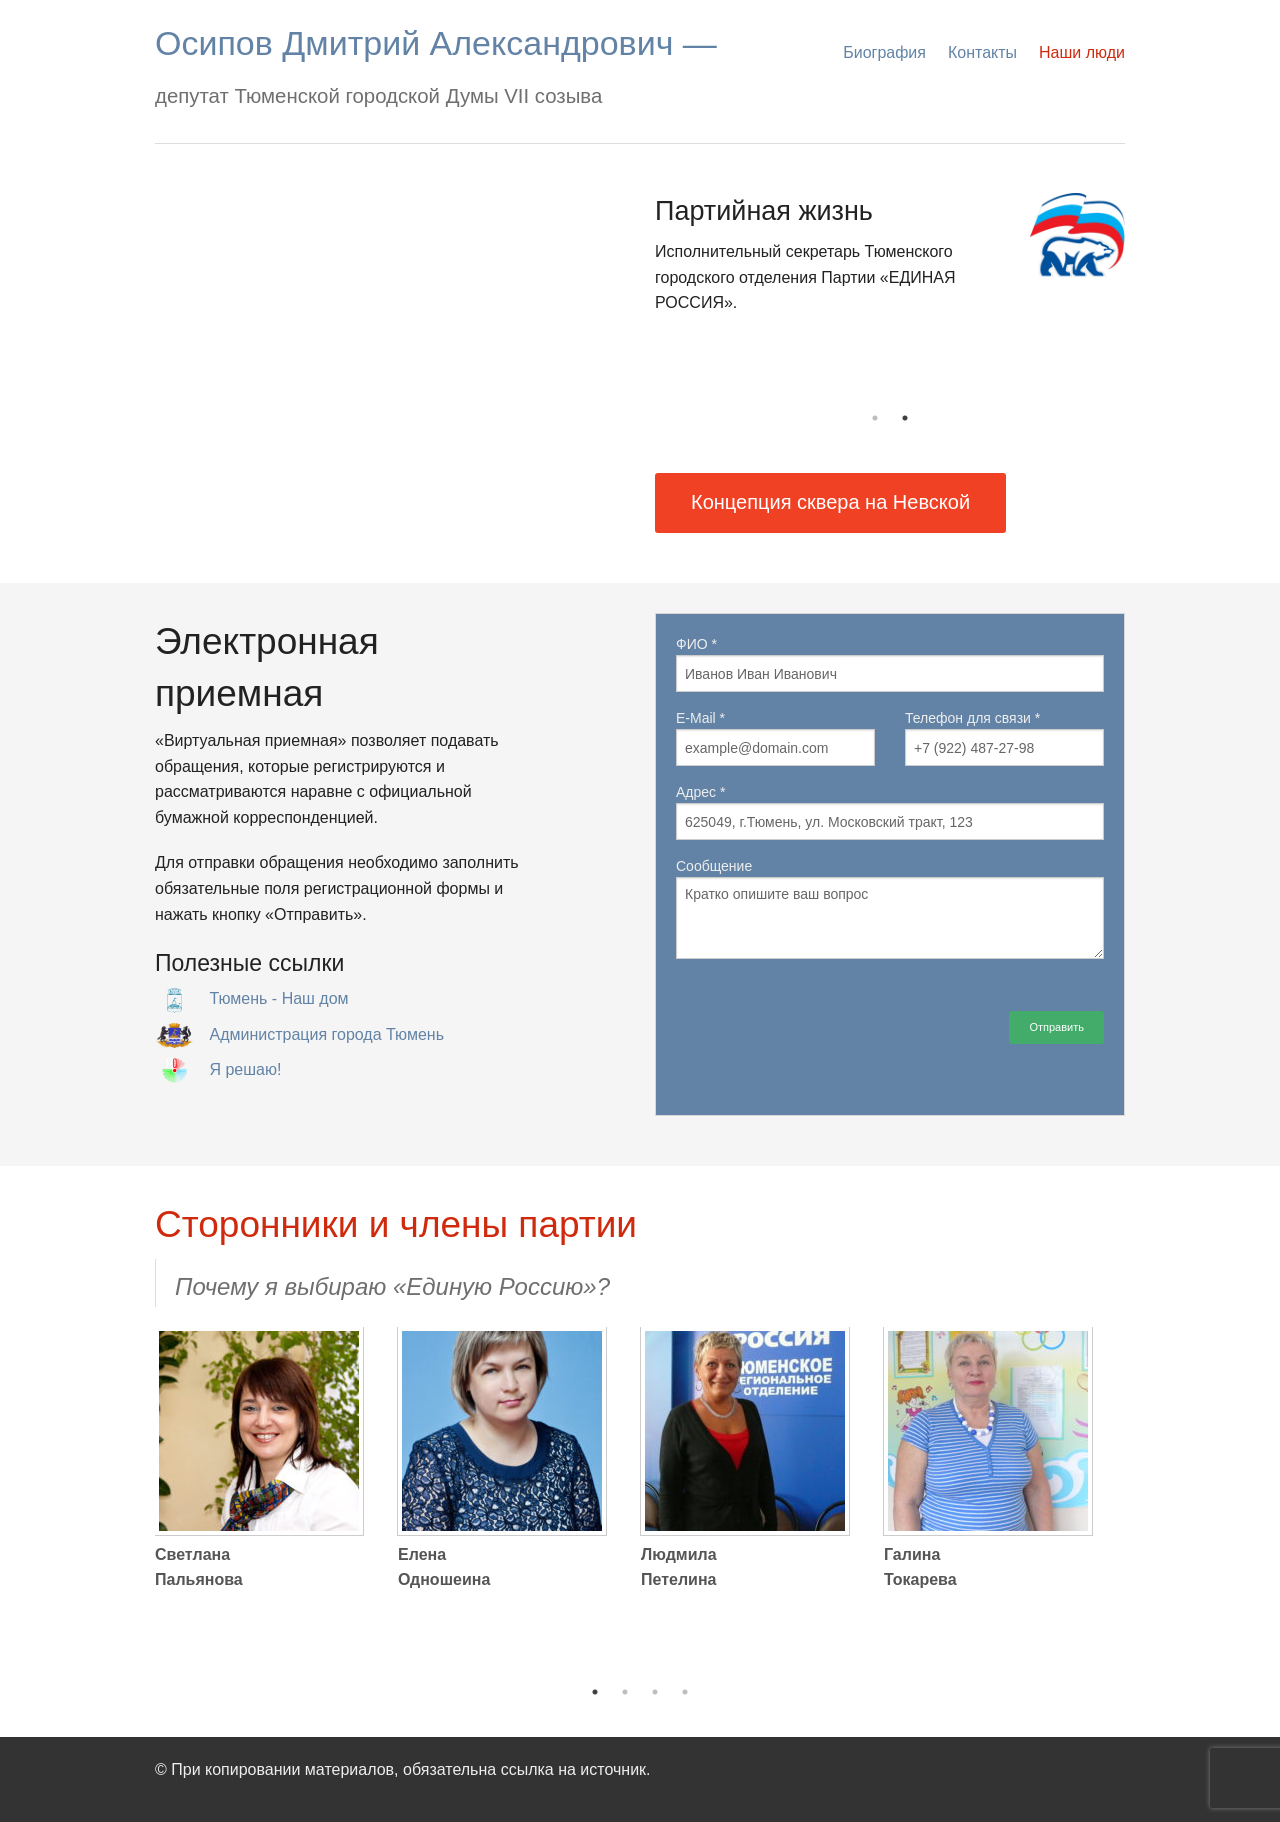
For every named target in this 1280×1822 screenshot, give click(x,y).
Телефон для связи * (1004, 738)
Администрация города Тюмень (326, 1034)
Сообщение (890, 908)
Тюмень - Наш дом (278, 998)
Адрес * (890, 812)
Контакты (982, 52)
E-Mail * (775, 738)
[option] (890, 264)
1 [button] (875, 418)
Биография (884, 52)
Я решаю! (245, 1069)
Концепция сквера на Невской (830, 502)
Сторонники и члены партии (396, 1224)
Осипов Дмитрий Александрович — (436, 43)
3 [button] (655, 1692)
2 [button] (905, 418)
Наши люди (1082, 52)
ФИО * (890, 664)
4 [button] (685, 1692)
